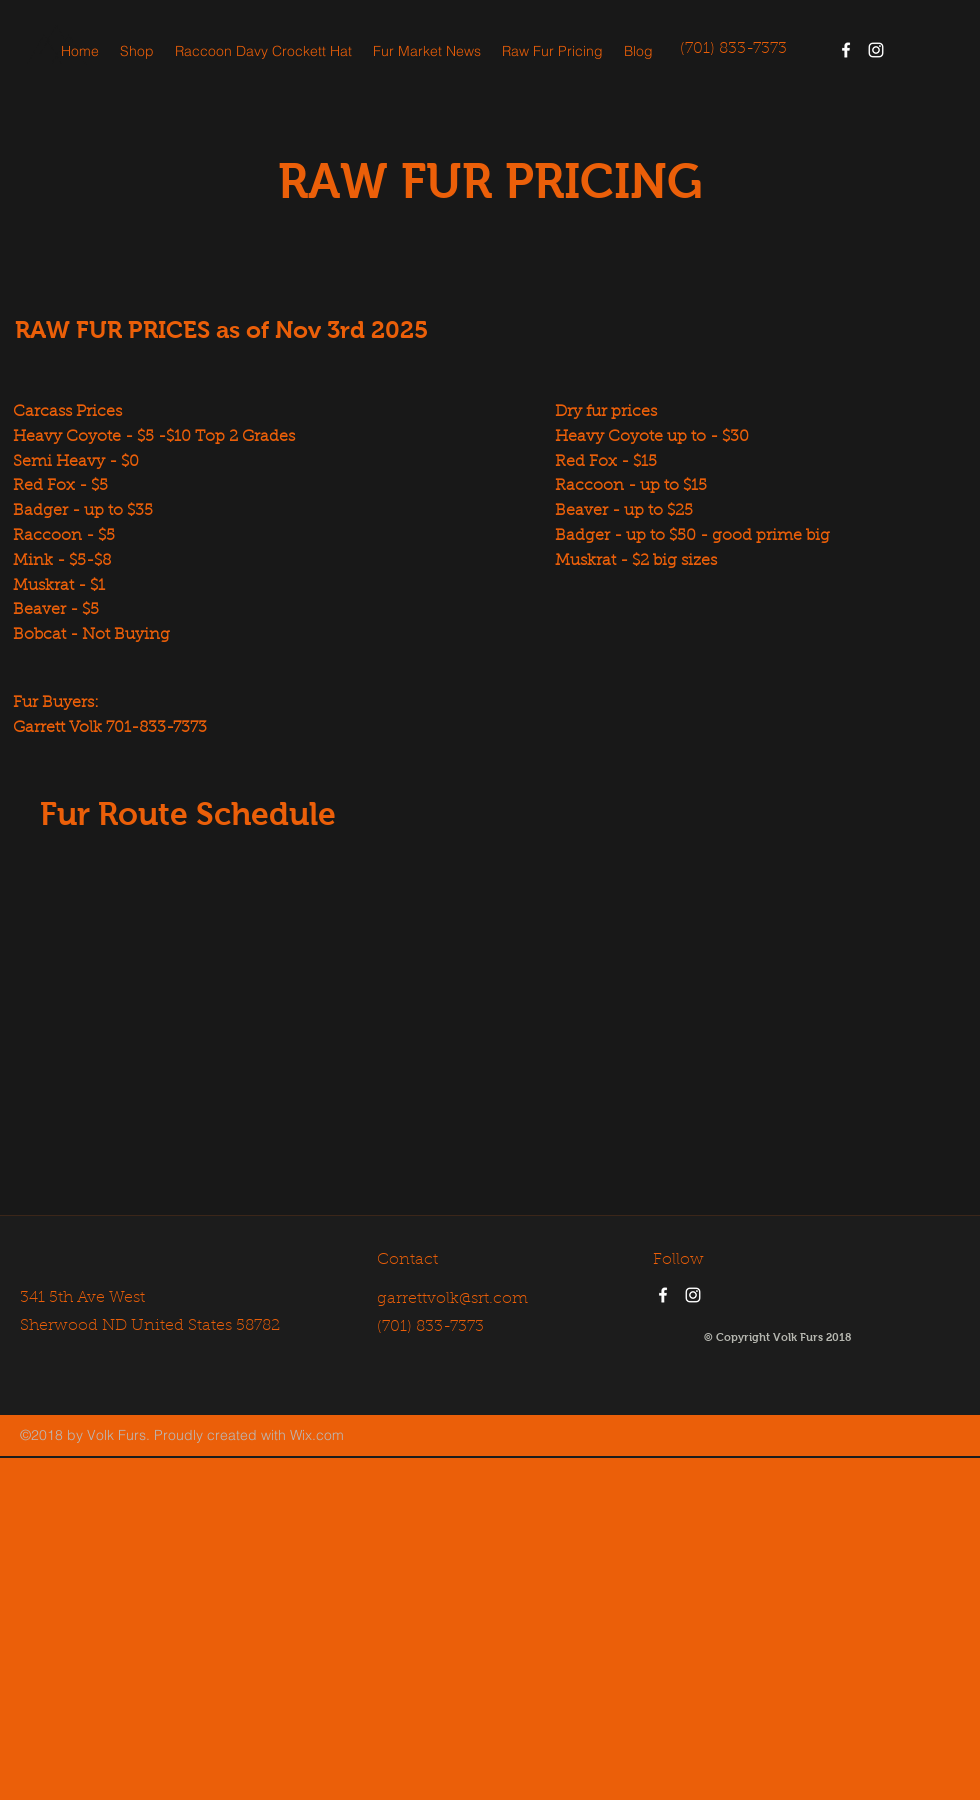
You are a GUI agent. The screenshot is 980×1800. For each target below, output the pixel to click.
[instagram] (876, 50)
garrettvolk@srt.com (452, 1299)
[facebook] (846, 50)
